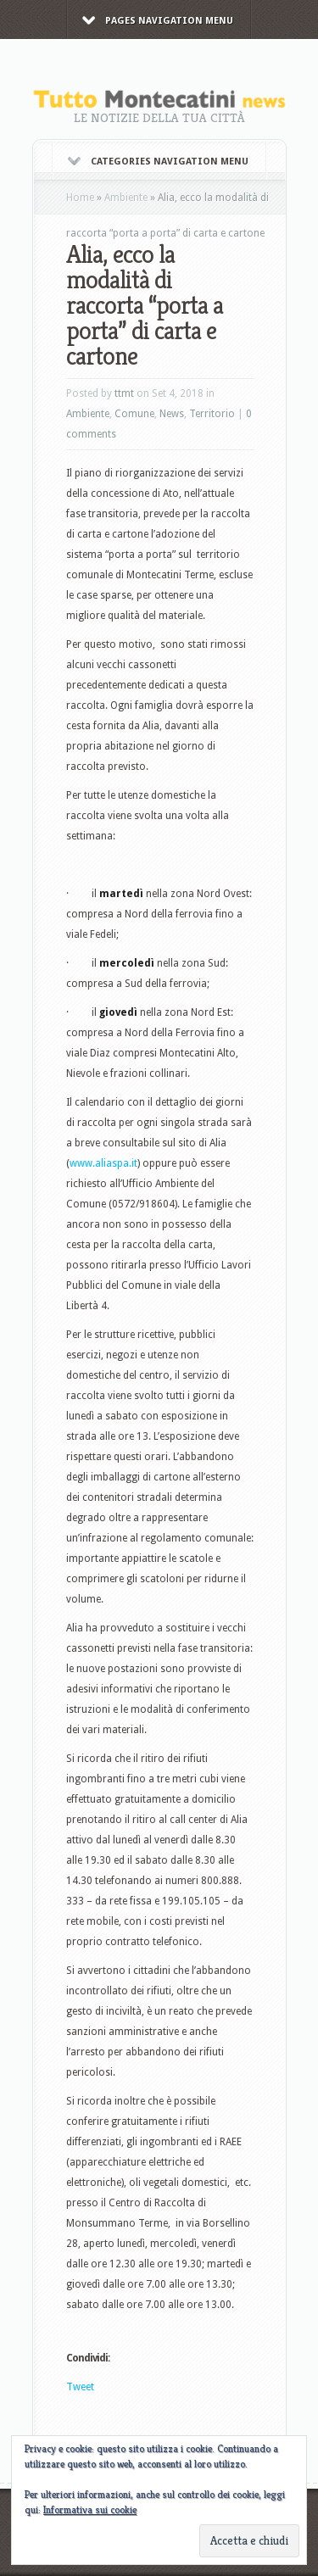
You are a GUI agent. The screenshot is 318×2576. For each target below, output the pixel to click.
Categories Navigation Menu (158, 161)
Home (80, 198)
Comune (134, 414)
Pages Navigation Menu (157, 20)
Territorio (212, 414)
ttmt (124, 393)
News (171, 414)
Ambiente (126, 198)
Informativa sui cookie (90, 2509)
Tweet (80, 2387)
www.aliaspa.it (103, 1163)
